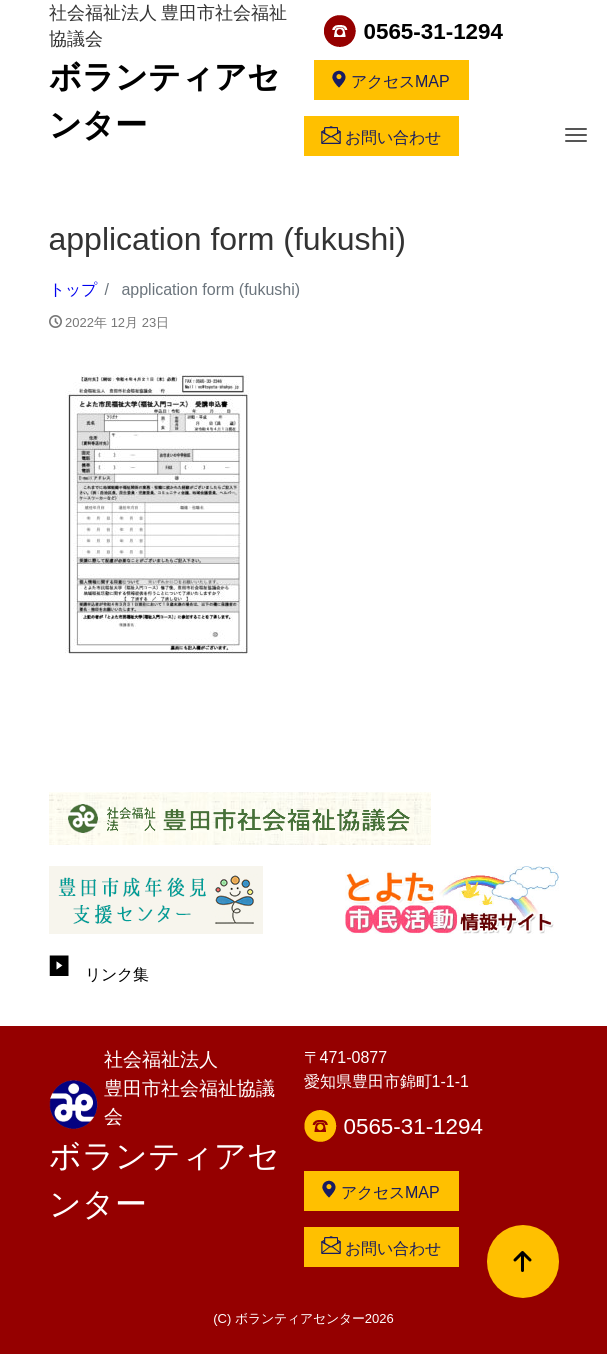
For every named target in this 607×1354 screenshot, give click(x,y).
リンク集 (99, 974)
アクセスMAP (390, 80)
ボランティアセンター (164, 1180)
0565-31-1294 (433, 31)
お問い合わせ (381, 136)
